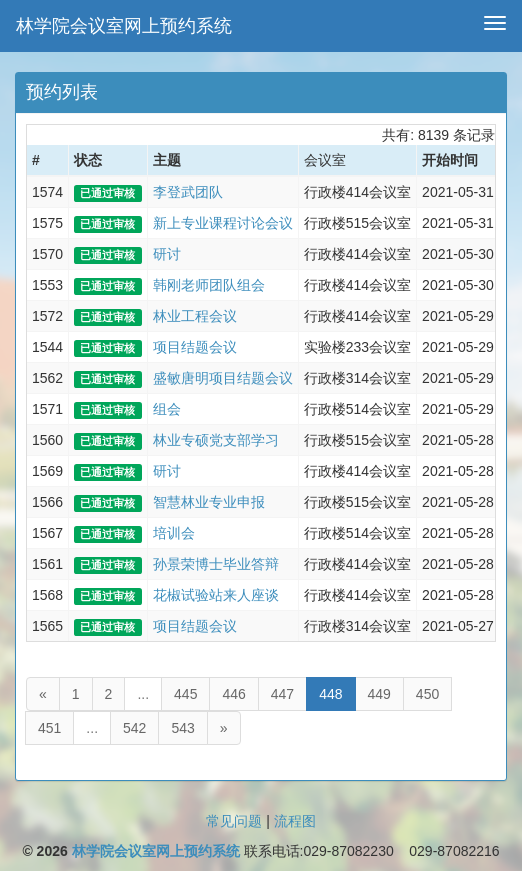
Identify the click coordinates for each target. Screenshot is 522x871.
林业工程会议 (195, 316)
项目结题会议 (195, 347)
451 (49, 728)
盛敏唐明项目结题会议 (223, 378)
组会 (167, 409)
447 (282, 694)
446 (233, 694)
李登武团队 (188, 192)
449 (379, 694)
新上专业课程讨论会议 (223, 223)
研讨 (167, 254)
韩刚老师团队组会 (209, 285)
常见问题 (234, 821)
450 (427, 694)
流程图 (295, 821)
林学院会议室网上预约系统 (124, 26)
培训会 (174, 533)
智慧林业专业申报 (209, 502)
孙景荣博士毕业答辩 (216, 564)
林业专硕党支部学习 (216, 440)
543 (182, 728)
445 (185, 694)
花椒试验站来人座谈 (216, 595)
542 (134, 728)
